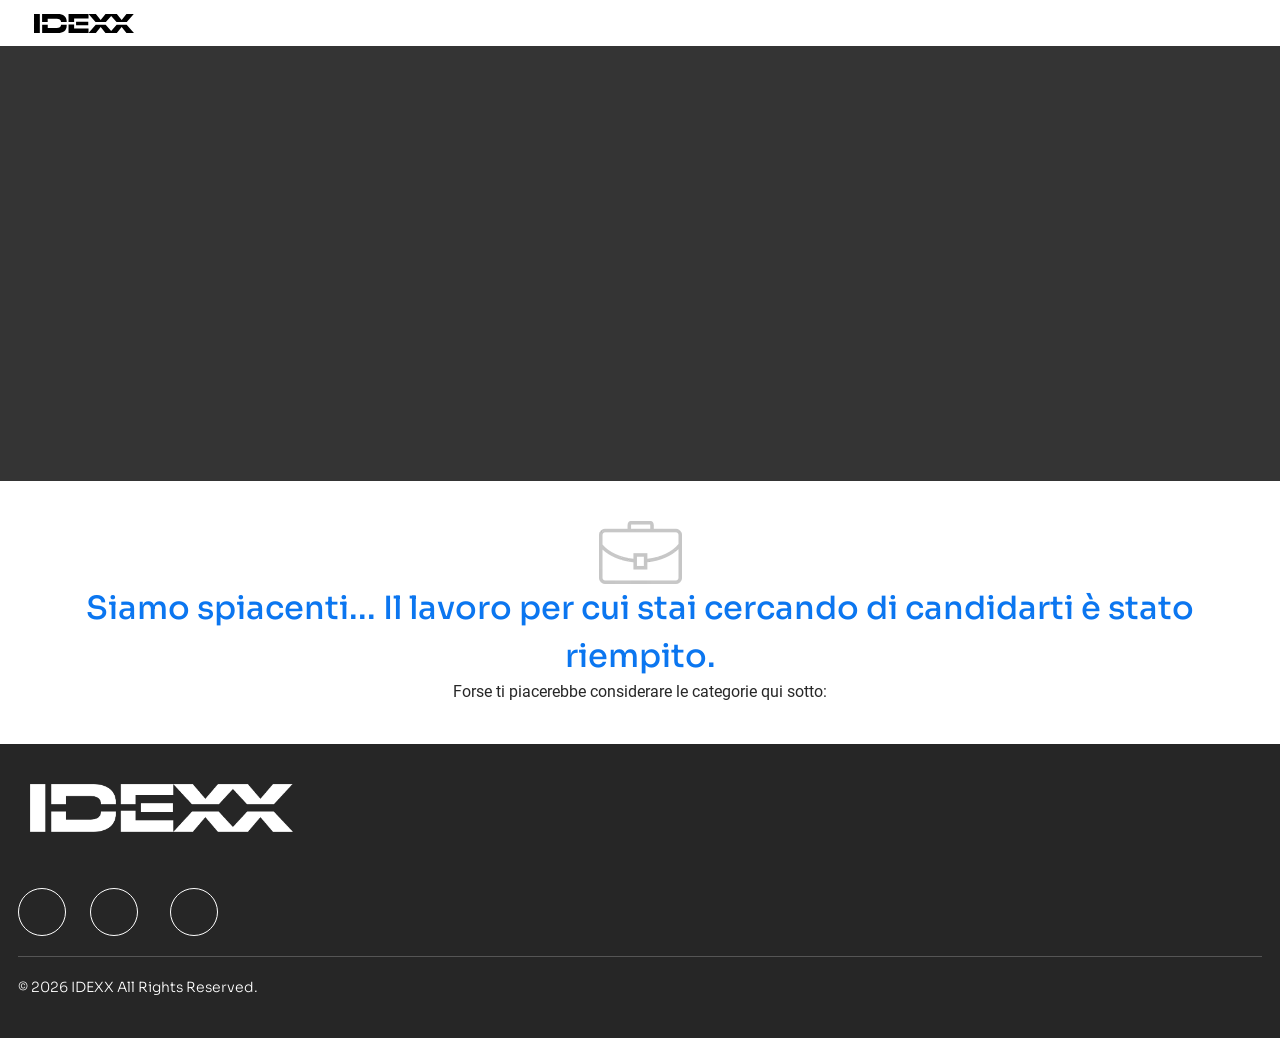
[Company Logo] (106, 23)
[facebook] (42, 912)
